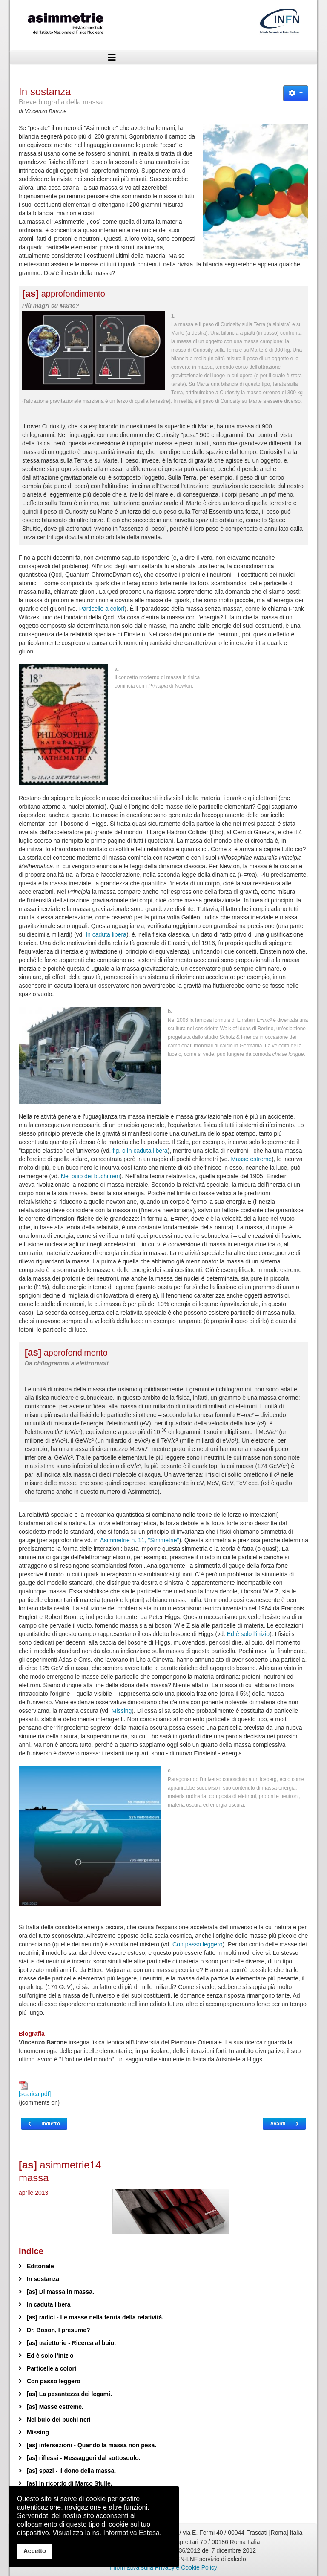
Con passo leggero (197, 1944)
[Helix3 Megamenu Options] (112, 57)
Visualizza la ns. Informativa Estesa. (107, 2532)
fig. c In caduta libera (139, 1150)
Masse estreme (251, 1159)
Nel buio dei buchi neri (90, 1176)
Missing (122, 1710)
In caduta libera (106, 934)
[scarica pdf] (35, 2089)
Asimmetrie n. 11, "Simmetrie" (139, 1540)
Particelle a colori (102, 608)
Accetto (34, 2550)
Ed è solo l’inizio (248, 1634)
